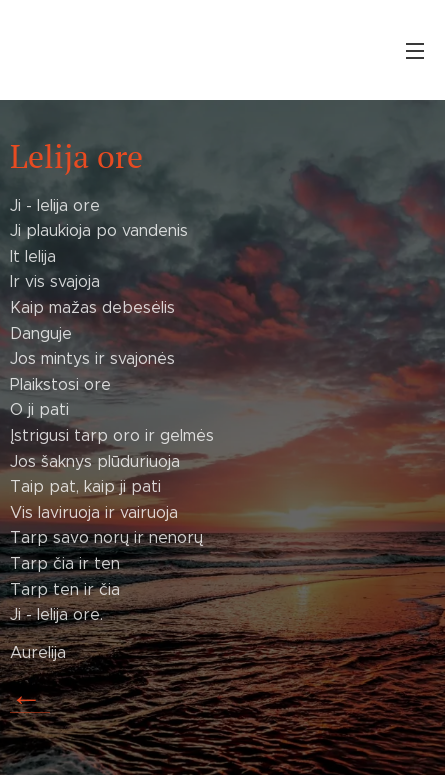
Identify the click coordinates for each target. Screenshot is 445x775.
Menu (415, 51)
